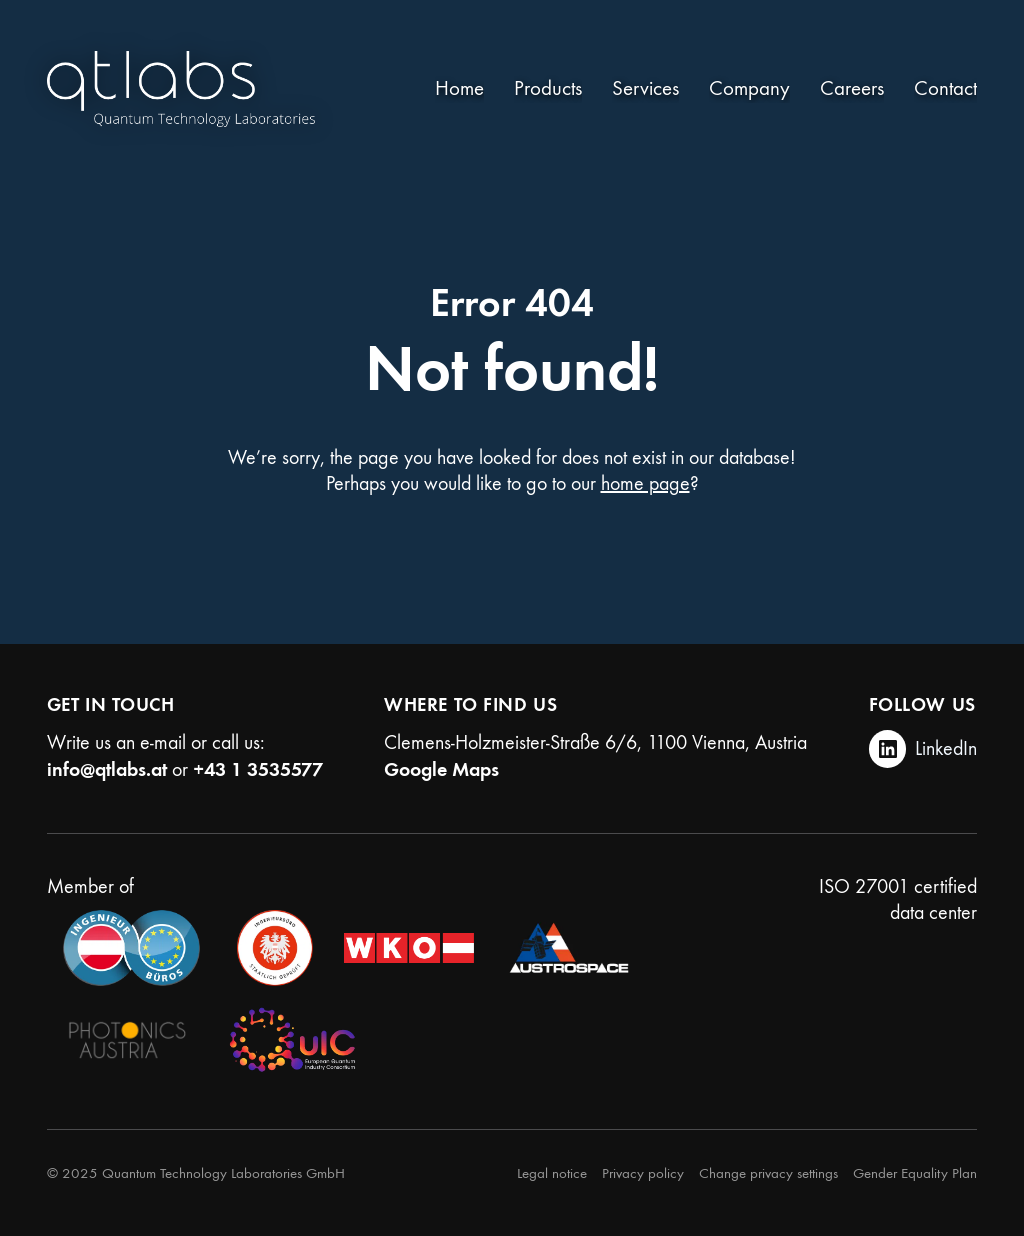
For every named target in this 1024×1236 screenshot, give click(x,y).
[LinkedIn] (923, 749)
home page (645, 483)
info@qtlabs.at (107, 769)
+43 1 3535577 (258, 769)
